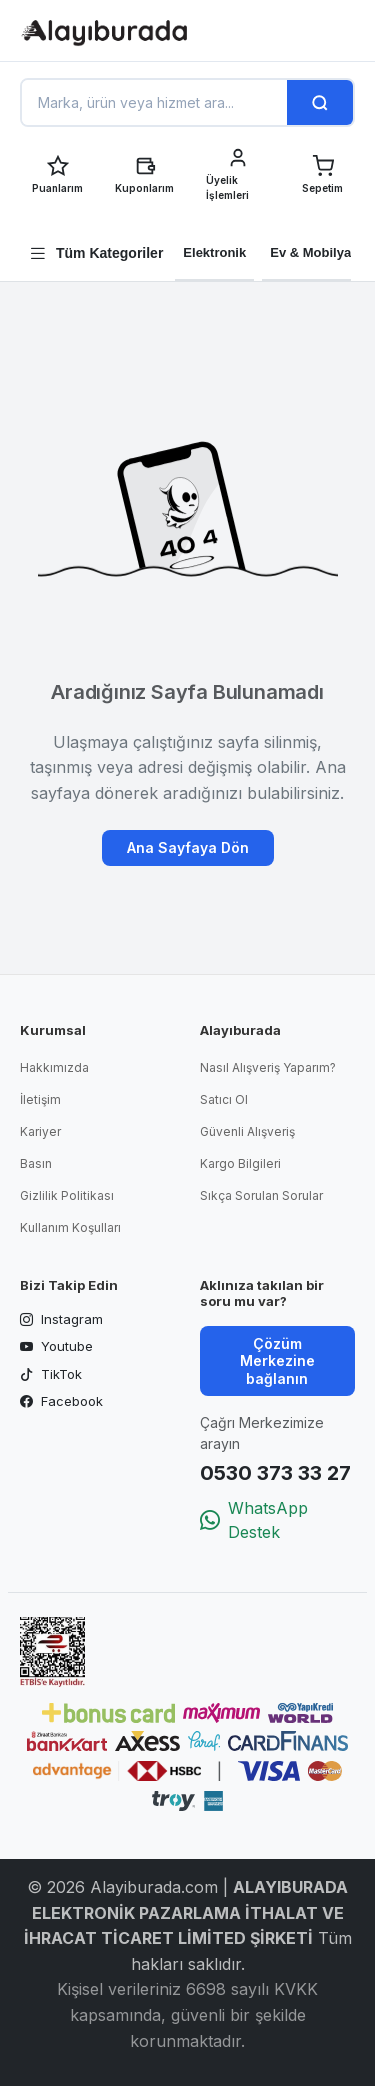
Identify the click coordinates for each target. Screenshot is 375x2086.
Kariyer (40, 1131)
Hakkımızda (54, 1067)
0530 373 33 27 (275, 1473)
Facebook (61, 1402)
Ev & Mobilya (310, 252)
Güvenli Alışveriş (247, 1131)
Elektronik (214, 252)
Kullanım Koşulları (70, 1227)
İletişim (40, 1099)
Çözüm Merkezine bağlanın (277, 1361)
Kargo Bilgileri (240, 1163)
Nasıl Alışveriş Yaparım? (268, 1067)
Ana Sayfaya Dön (188, 847)
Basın (36, 1163)
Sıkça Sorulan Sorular (261, 1195)
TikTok (51, 1375)
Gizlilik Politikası (67, 1195)
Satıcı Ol (224, 1099)
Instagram (61, 1320)
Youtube (56, 1347)
